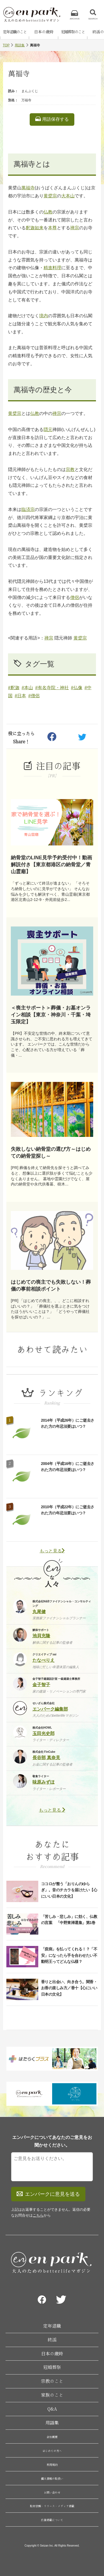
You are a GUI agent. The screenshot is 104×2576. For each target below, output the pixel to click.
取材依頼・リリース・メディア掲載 (52, 2506)
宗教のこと (52, 2381)
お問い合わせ (52, 2492)
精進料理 (52, 267)
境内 (43, 315)
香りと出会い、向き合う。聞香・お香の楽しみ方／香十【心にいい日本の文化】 (69, 1988)
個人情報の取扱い (52, 2478)
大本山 (68, 195)
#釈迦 (13, 687)
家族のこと (52, 2395)
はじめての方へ (52, 2450)
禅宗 (74, 227)
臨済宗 (28, 509)
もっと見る (52, 1550)
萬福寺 (28, 187)
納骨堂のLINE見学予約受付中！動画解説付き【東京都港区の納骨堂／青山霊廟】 (51, 864)
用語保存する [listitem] (52, 119)
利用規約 (52, 2464)
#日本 (20, 695)
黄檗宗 (50, 195)
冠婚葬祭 (52, 2367)
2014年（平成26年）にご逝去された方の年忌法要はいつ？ (67, 1423)
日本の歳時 (44, 32)
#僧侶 (34, 695)
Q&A (52, 2409)
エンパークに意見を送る (48, 2194)
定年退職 (52, 2326)
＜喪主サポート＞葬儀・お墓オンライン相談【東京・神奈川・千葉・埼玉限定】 (51, 1014)
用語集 (20, 45)
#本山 (27, 687)
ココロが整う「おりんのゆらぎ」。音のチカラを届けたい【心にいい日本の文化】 (69, 1890)
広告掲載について (52, 2520)
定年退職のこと (14, 32)
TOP (6, 45)
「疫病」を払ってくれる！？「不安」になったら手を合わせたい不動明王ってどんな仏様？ (69, 1955)
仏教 (48, 212)
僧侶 (74, 597)
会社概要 (52, 2437)
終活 (52, 2340)
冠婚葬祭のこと (73, 32)
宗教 (70, 469)
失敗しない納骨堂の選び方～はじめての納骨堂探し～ (51, 1152)
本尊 (52, 227)
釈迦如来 (35, 227)
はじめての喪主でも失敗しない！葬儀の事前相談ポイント (51, 1285)
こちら (38, 2215)
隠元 (48, 429)
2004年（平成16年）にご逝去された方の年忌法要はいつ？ (67, 1466)
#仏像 (76, 687)
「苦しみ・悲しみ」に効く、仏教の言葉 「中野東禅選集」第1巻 (69, 1919)
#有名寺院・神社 (52, 687)
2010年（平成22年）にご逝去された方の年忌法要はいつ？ (67, 1510)
